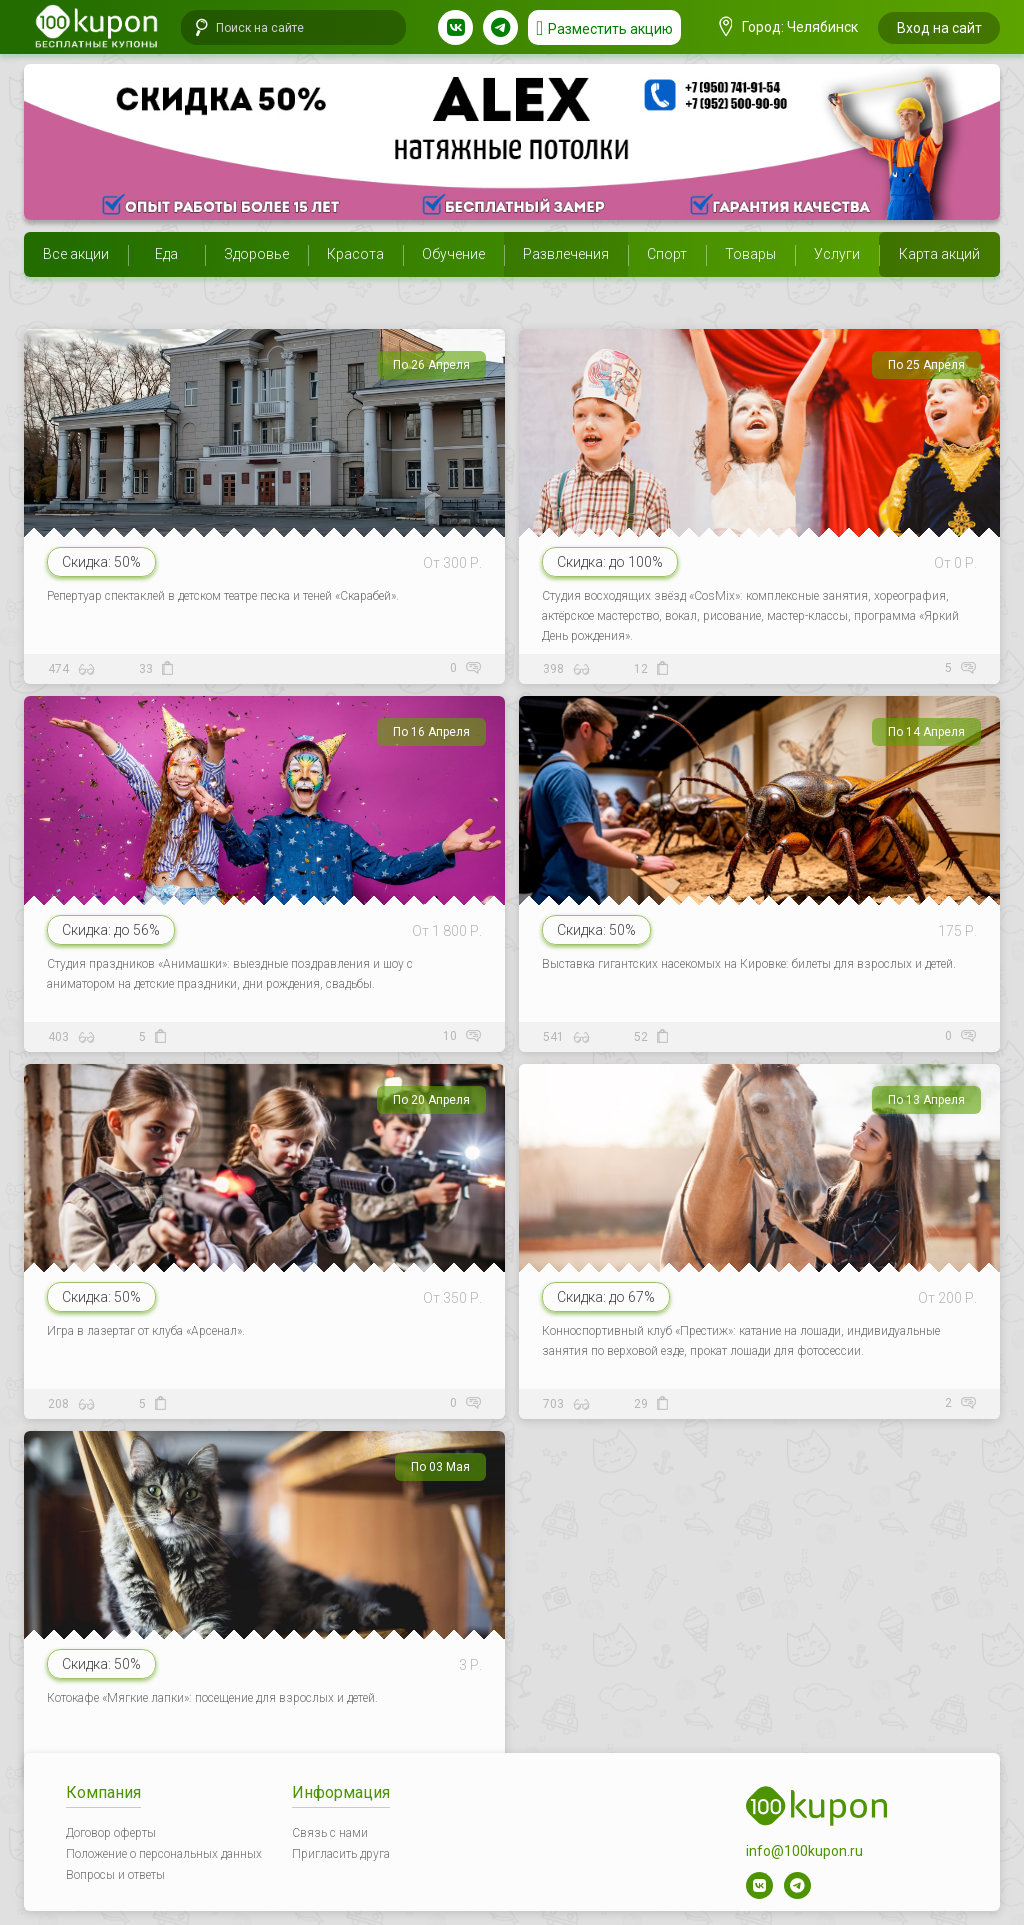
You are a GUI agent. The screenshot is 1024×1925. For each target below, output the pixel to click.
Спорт (667, 254)
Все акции (76, 254)
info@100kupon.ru (804, 1851)
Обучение (453, 254)
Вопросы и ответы (115, 1875)
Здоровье (256, 254)
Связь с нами (330, 1833)
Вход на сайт (939, 28)
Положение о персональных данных (164, 1854)
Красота (355, 254)
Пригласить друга (341, 1854)
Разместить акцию (610, 29)
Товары (750, 254)
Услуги (837, 254)
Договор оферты (111, 1833)
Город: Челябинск (789, 27)
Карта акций (939, 254)
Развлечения (566, 254)
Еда (166, 254)
